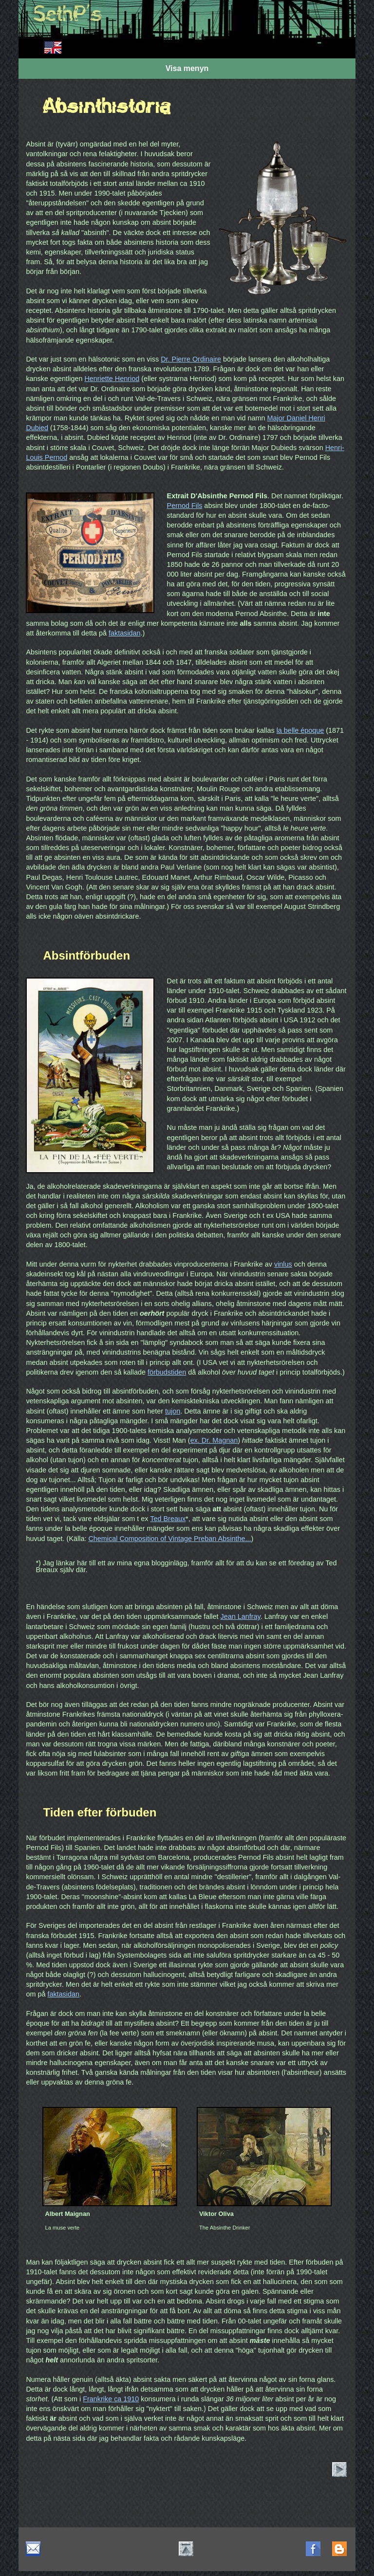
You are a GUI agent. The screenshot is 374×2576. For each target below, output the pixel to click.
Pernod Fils (185, 505)
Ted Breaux (168, 1519)
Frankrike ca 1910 (111, 2399)
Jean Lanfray (241, 1616)
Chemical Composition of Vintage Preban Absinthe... (169, 1538)
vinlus (283, 1264)
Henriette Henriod (111, 378)
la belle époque (300, 730)
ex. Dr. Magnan (214, 1440)
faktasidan (125, 633)
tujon (172, 1411)
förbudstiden (167, 1372)
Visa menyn (187, 68)
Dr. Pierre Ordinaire (191, 359)
